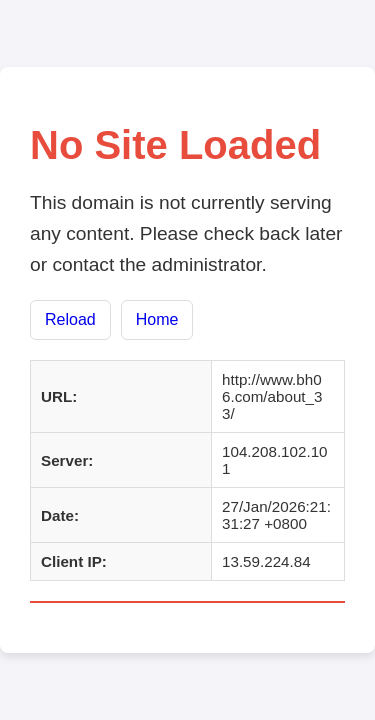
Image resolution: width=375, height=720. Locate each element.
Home (157, 319)
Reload (70, 319)
